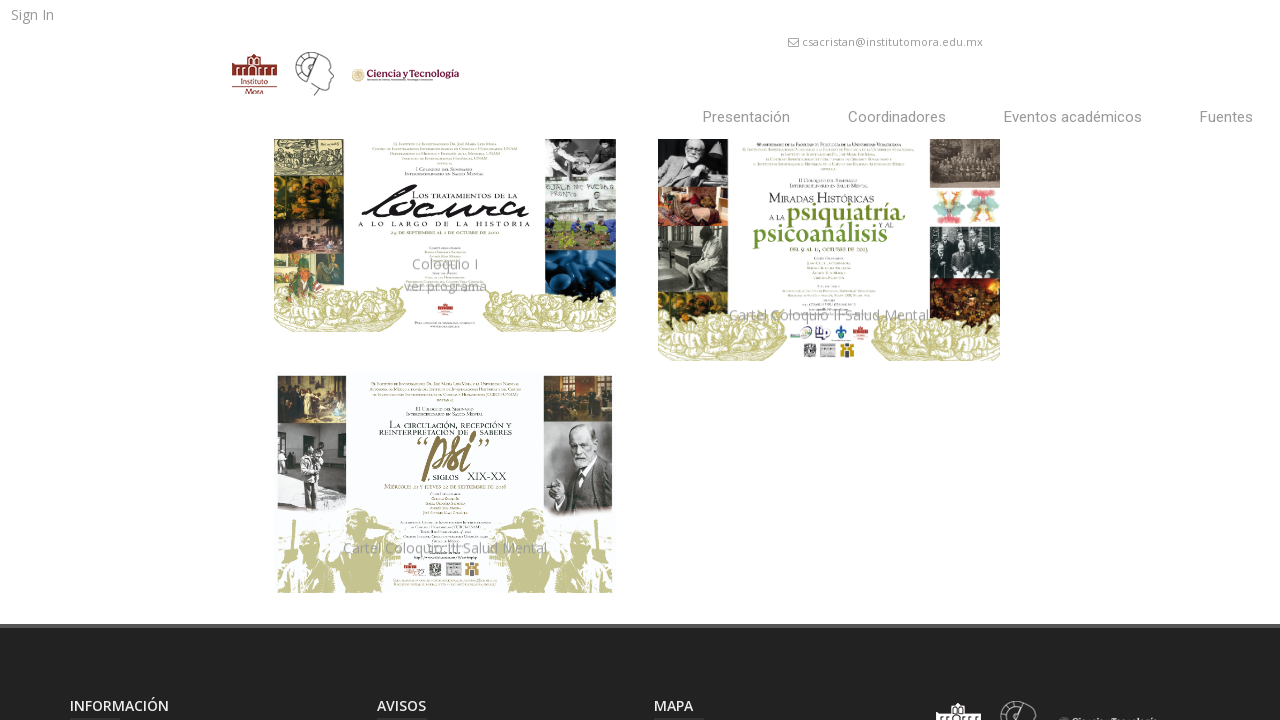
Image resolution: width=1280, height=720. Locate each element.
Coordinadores (897, 117)
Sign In (32, 14)
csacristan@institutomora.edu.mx (885, 41)
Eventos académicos (1073, 117)
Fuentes (1226, 117)
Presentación (746, 117)
